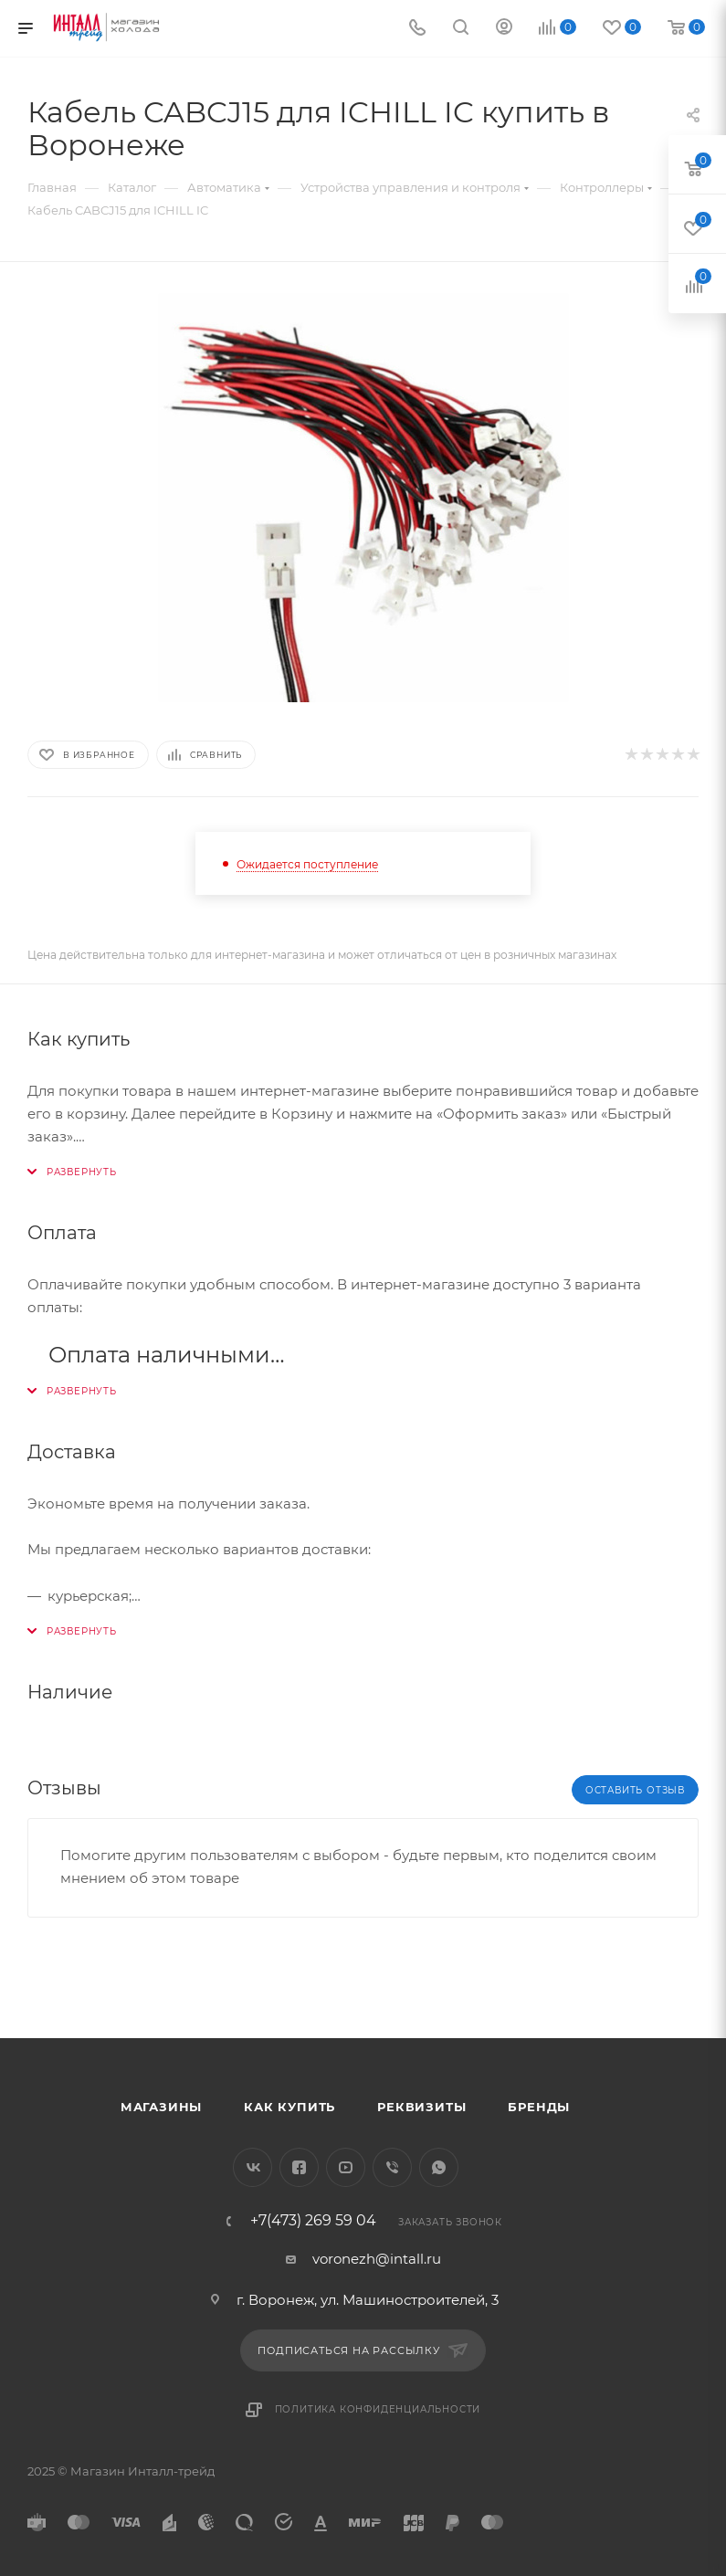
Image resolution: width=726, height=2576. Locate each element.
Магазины (161, 2106)
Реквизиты (421, 2106)
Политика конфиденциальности (378, 2409)
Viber (392, 2167)
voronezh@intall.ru (376, 2258)
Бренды (539, 2106)
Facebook (299, 2167)
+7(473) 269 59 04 (313, 2220)
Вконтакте (252, 2167)
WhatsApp (438, 2167)
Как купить (289, 2106)
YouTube (345, 2167)
